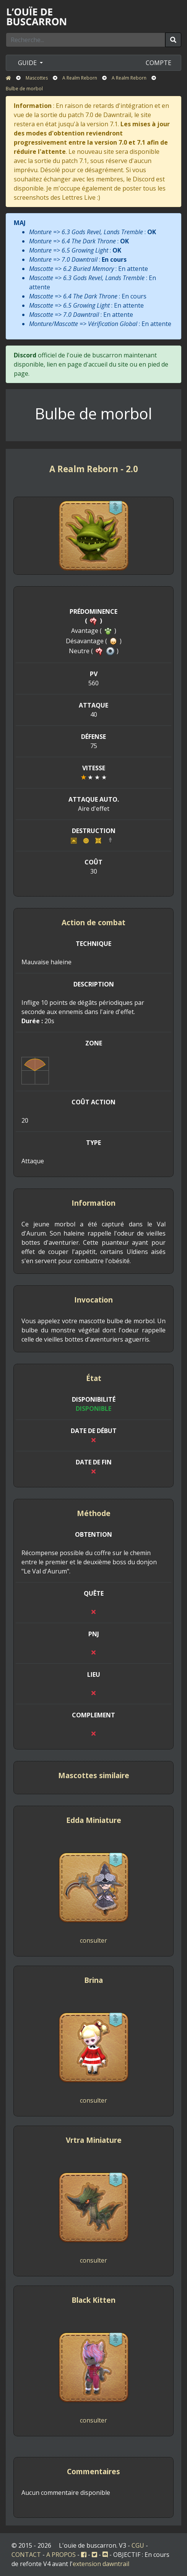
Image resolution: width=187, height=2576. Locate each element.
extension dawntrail (101, 2564)
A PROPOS (61, 2554)
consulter (93, 1940)
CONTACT (26, 2554)
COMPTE (158, 63)
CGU (138, 2545)
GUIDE (28, 63)
